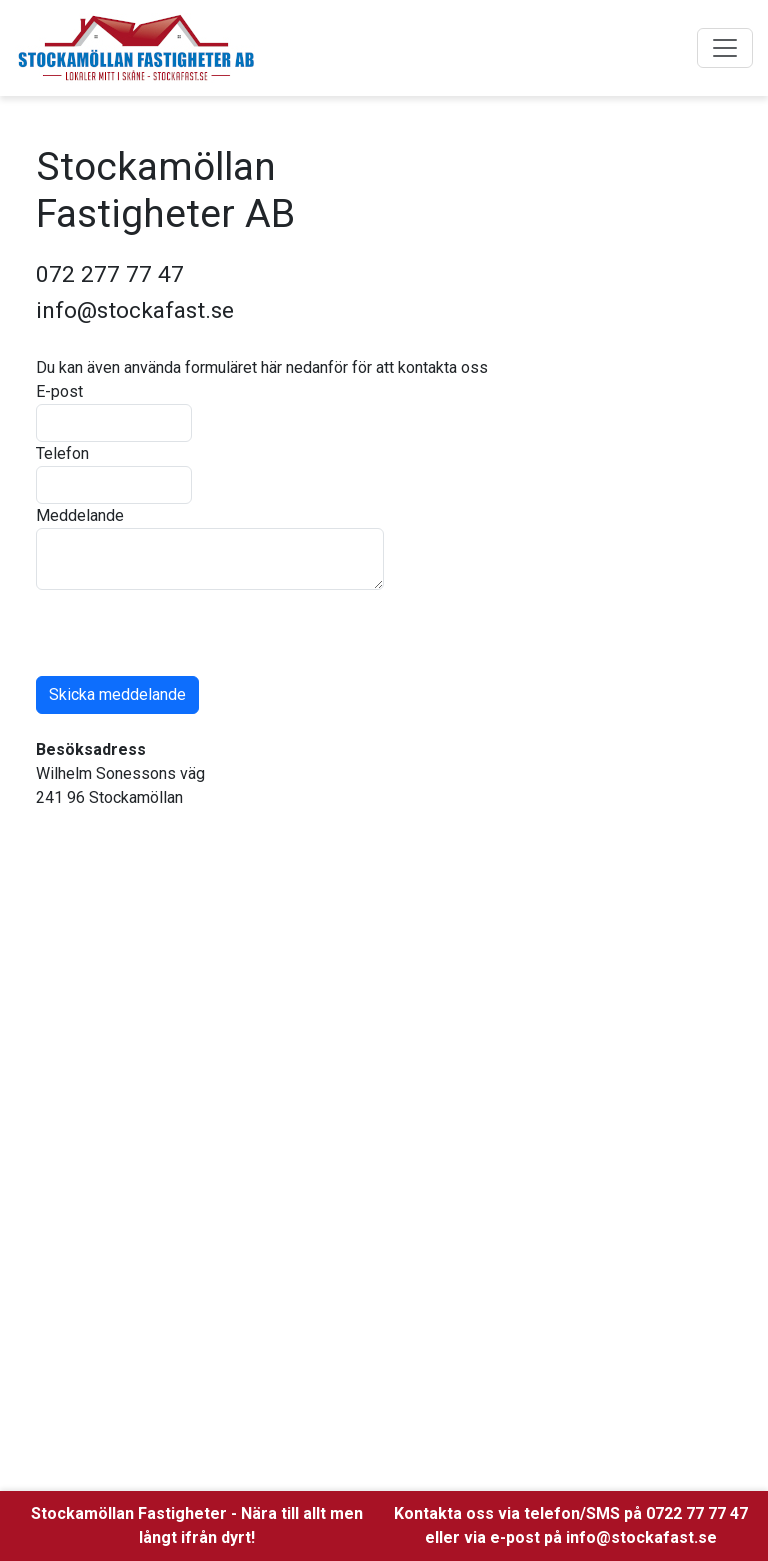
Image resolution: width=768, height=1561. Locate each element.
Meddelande (80, 515)
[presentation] (188, 629)
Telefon (62, 453)
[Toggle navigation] (725, 48)
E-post (59, 391)
